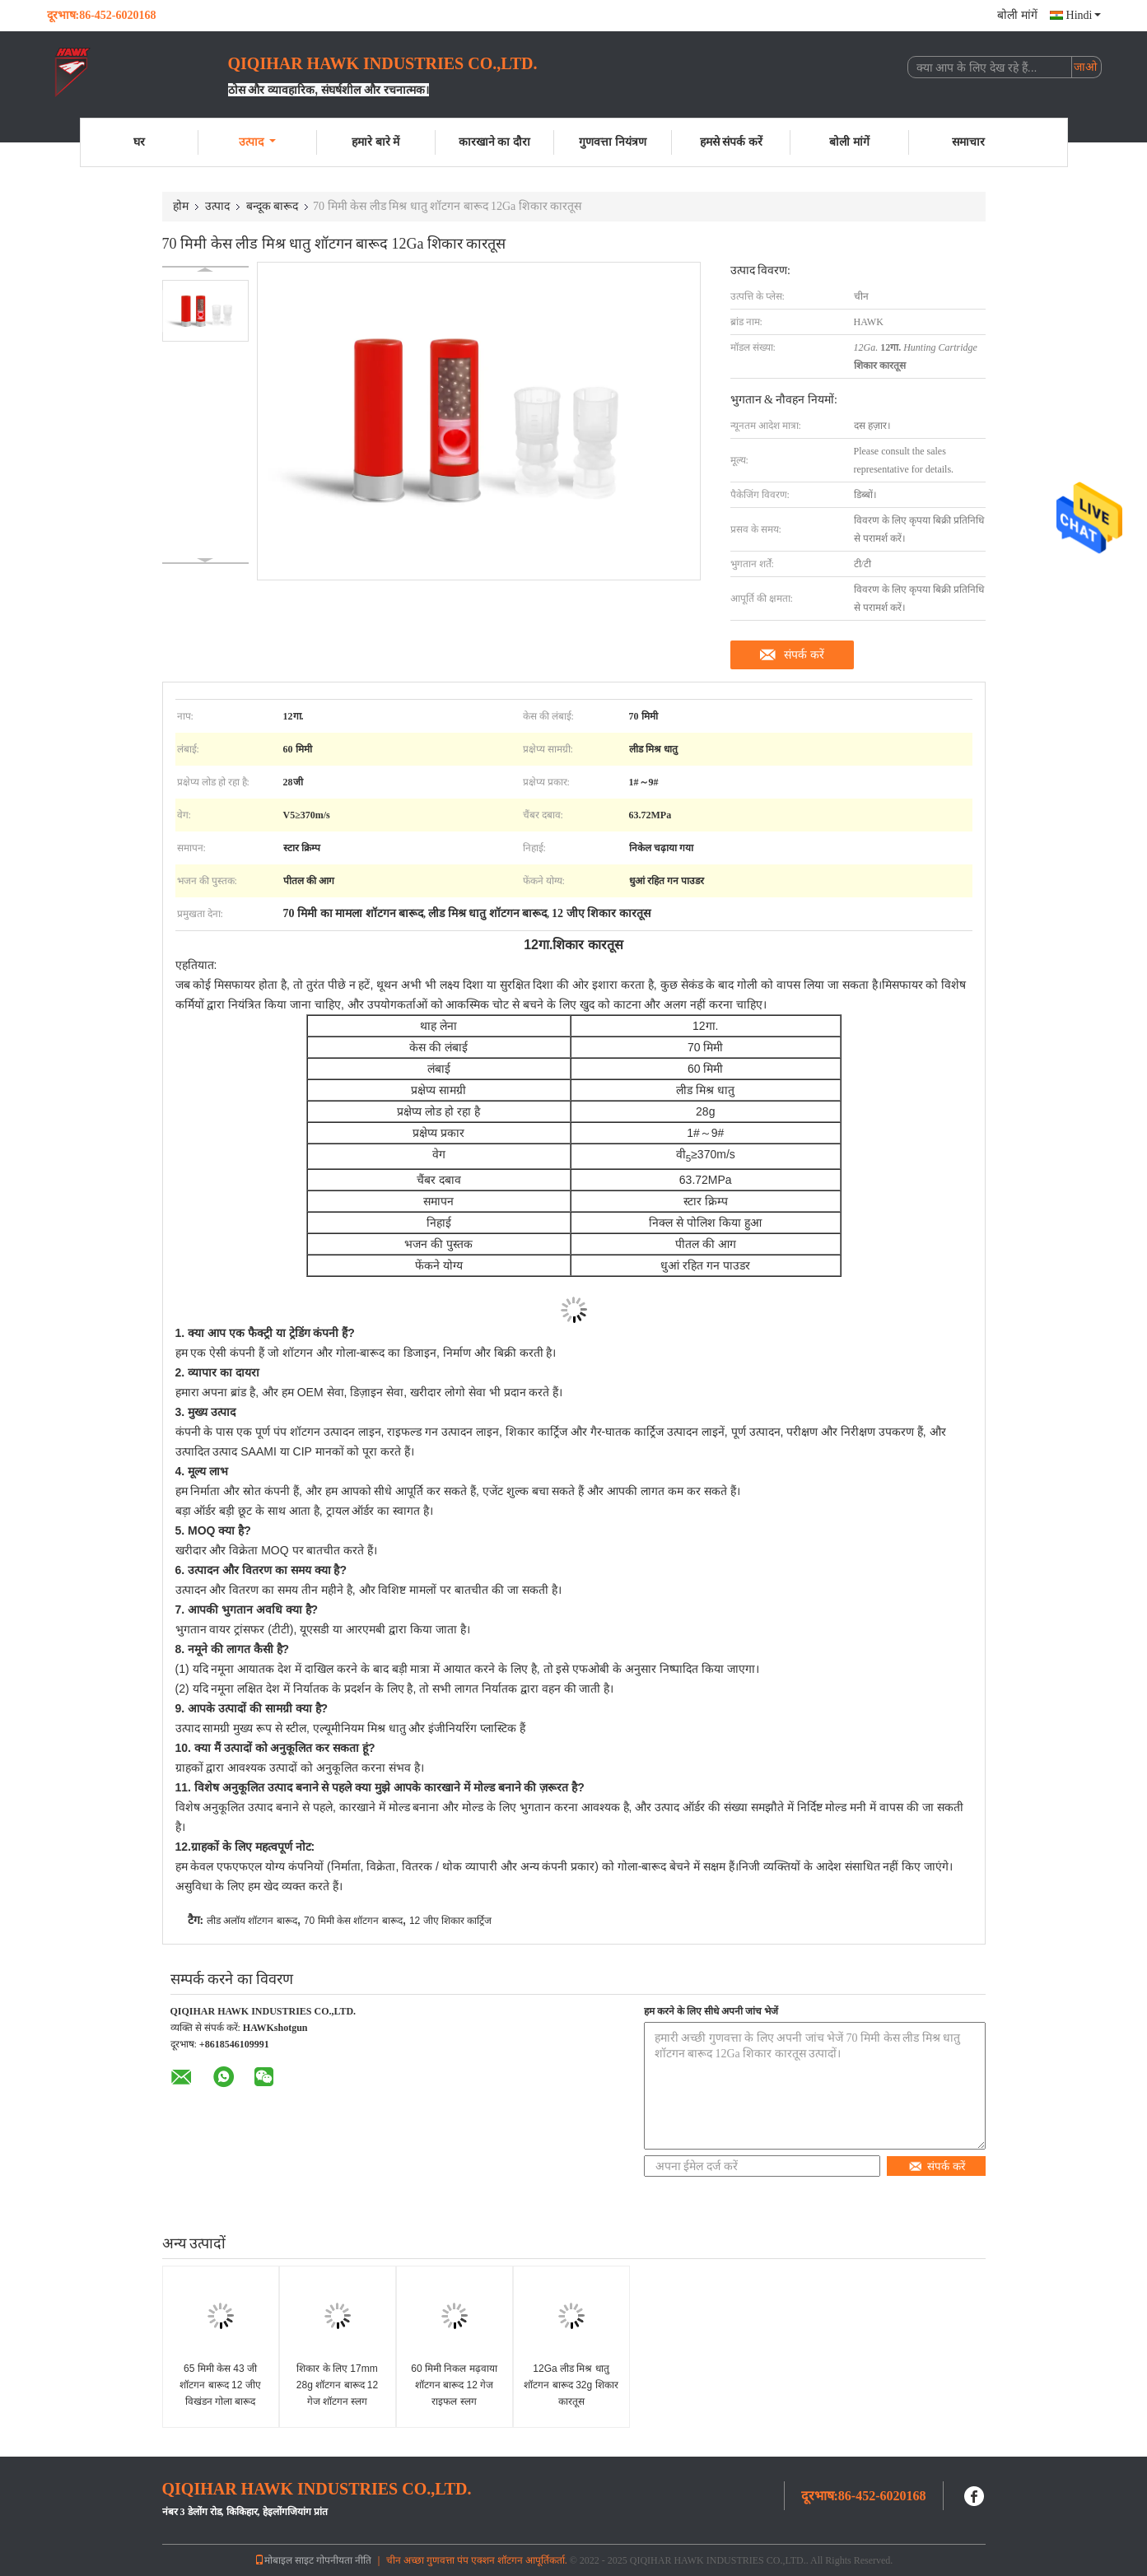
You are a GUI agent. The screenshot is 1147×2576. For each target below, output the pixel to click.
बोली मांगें (1017, 15)
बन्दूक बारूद (272, 206)
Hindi (1083, 15)
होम (181, 206)
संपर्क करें (803, 654)
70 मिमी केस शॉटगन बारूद (353, 1920)
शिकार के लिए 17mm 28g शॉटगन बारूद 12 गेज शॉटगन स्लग (337, 2385)
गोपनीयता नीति (343, 2560)
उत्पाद (257, 142)
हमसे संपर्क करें (731, 142)
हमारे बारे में (375, 142)
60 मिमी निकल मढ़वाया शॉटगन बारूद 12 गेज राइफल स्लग (454, 2385)
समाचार (968, 142)
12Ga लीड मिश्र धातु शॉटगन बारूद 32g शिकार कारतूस (571, 2385)
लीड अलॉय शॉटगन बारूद (252, 1920)
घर (139, 142)
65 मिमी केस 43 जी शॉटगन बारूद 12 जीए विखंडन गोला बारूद (220, 2385)
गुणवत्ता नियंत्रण (612, 142)
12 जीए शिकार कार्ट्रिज (450, 1920)
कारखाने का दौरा (494, 142)
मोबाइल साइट (284, 2560)
